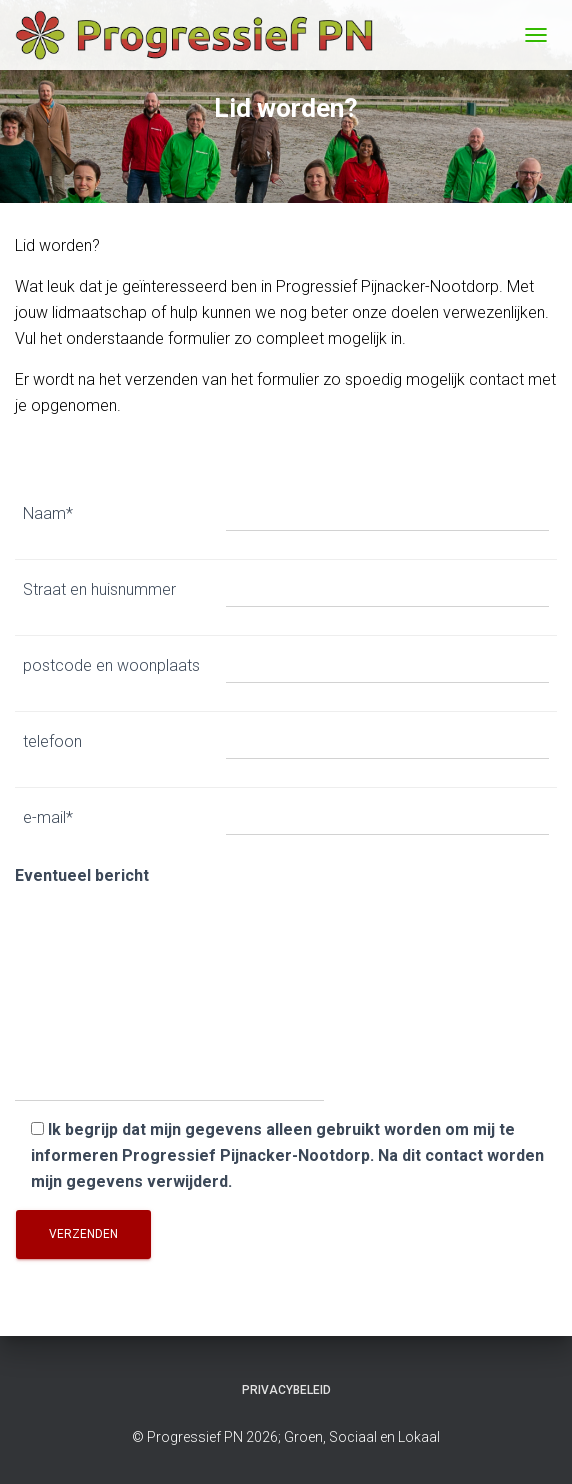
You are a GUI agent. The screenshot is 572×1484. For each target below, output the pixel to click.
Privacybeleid (286, 1390)
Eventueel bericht (169, 984)
